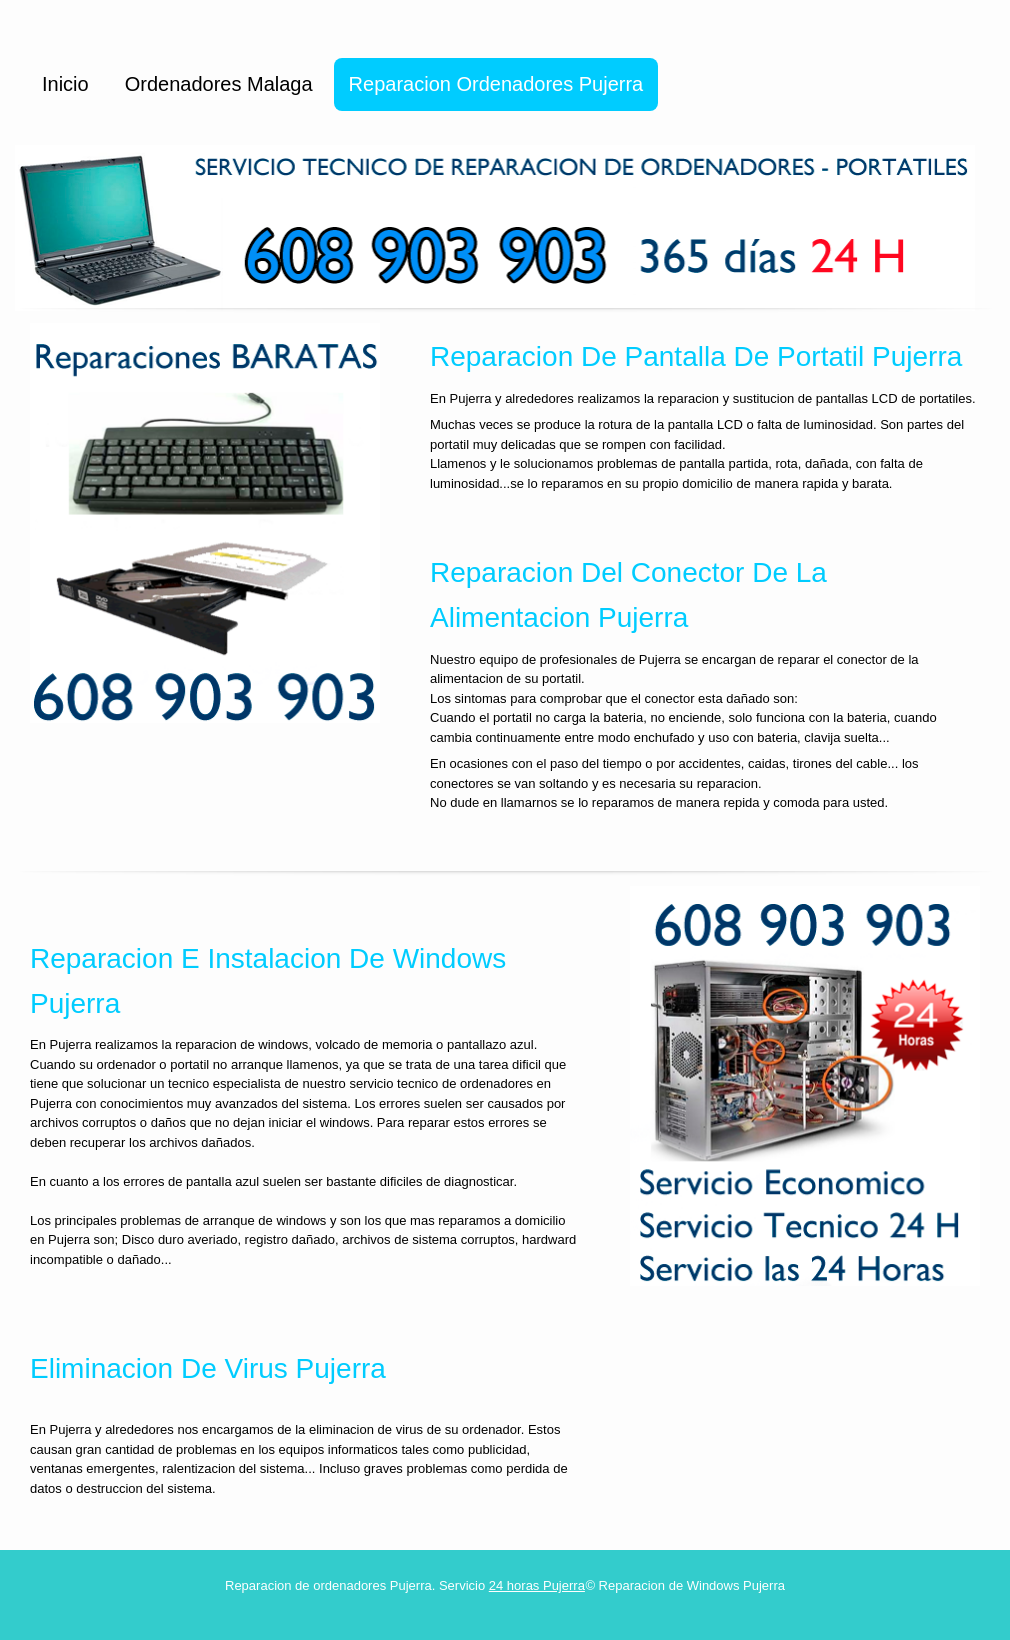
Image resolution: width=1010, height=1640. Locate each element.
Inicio (65, 84)
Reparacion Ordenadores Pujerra (496, 84)
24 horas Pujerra (537, 1585)
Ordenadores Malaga (219, 84)
